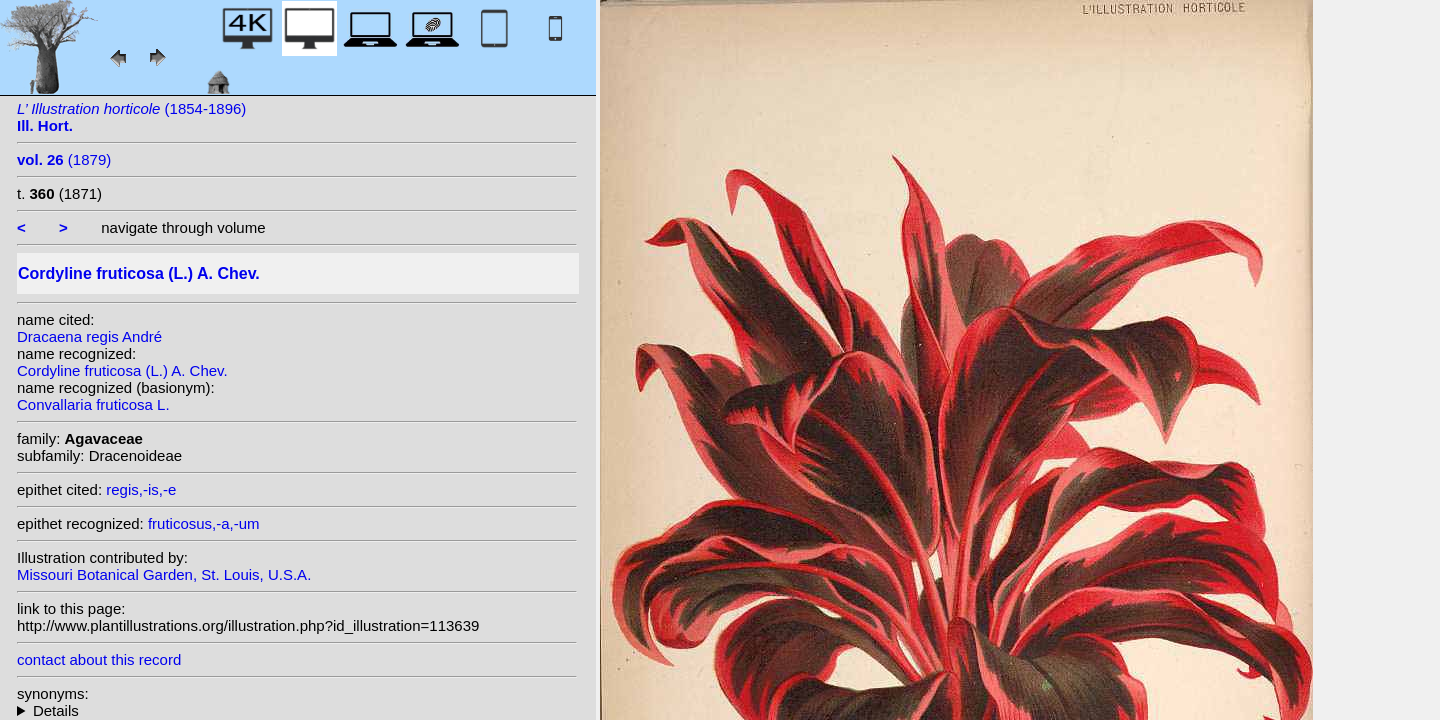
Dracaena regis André (89, 336)
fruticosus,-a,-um (204, 523)
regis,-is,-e (141, 489)
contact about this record (99, 659)
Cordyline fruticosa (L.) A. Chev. (122, 370)
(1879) (64, 159)
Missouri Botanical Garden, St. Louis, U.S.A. (164, 574)
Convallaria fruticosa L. (93, 404)
